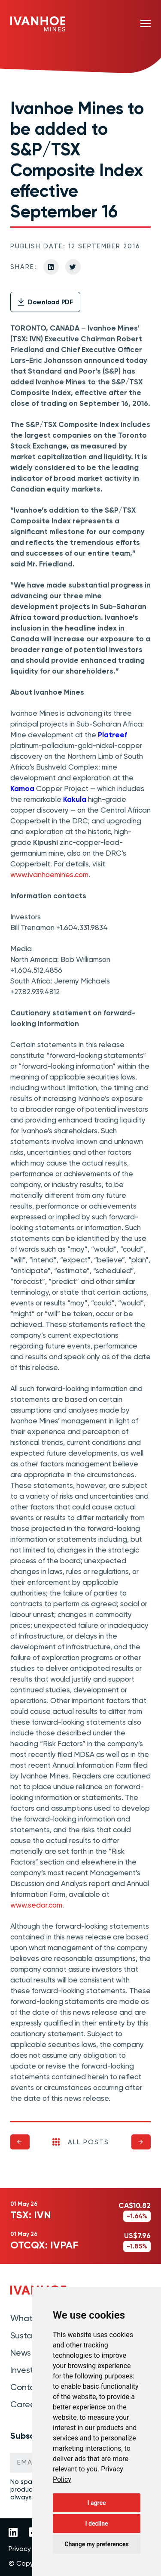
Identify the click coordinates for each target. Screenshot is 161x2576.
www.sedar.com (36, 1905)
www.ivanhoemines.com (49, 874)
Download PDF (45, 302)
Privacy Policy (29, 2549)
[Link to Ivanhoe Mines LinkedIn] (13, 2533)
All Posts (80, 2142)
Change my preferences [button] (96, 2544)
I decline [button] (96, 2523)
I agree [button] (96, 2502)
